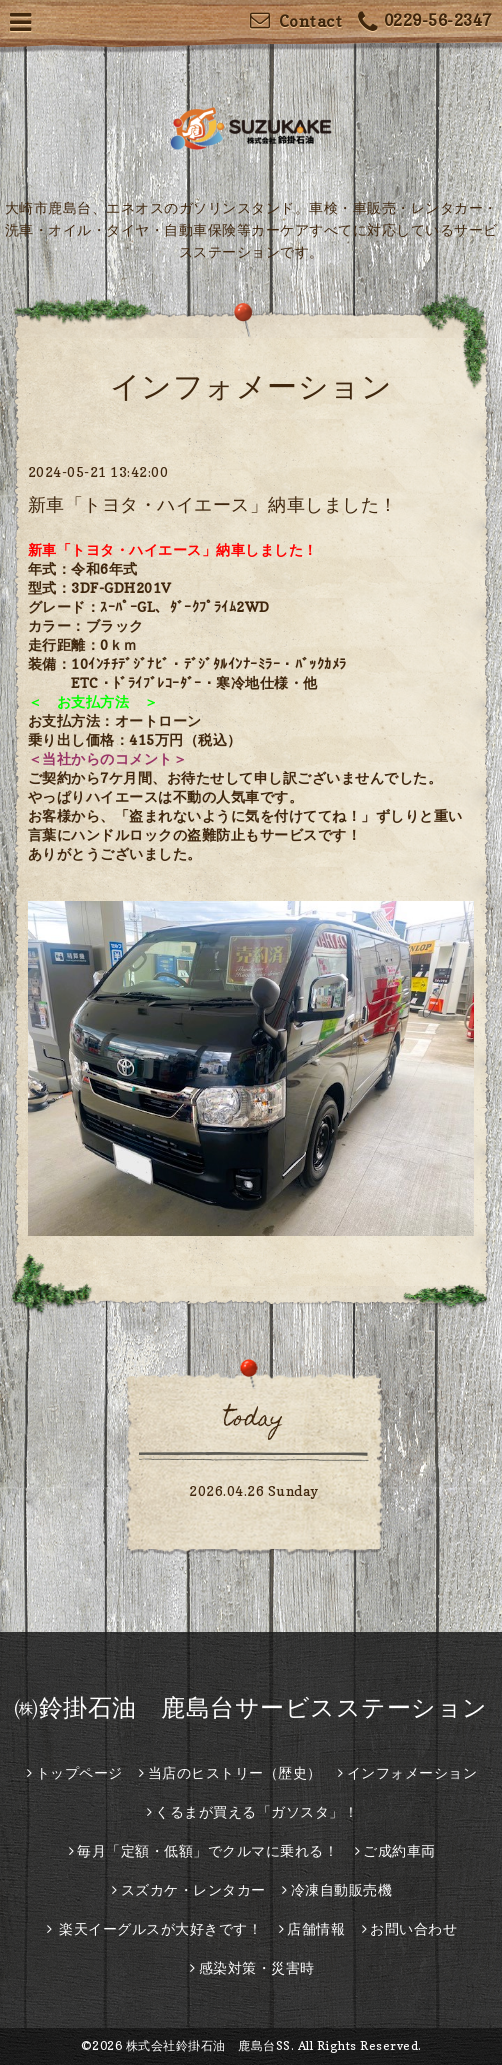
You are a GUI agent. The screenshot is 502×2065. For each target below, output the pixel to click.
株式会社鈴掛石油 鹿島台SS (208, 2045)
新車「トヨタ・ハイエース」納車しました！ (213, 504)
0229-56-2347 (425, 22)
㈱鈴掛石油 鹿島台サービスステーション (251, 1707)
